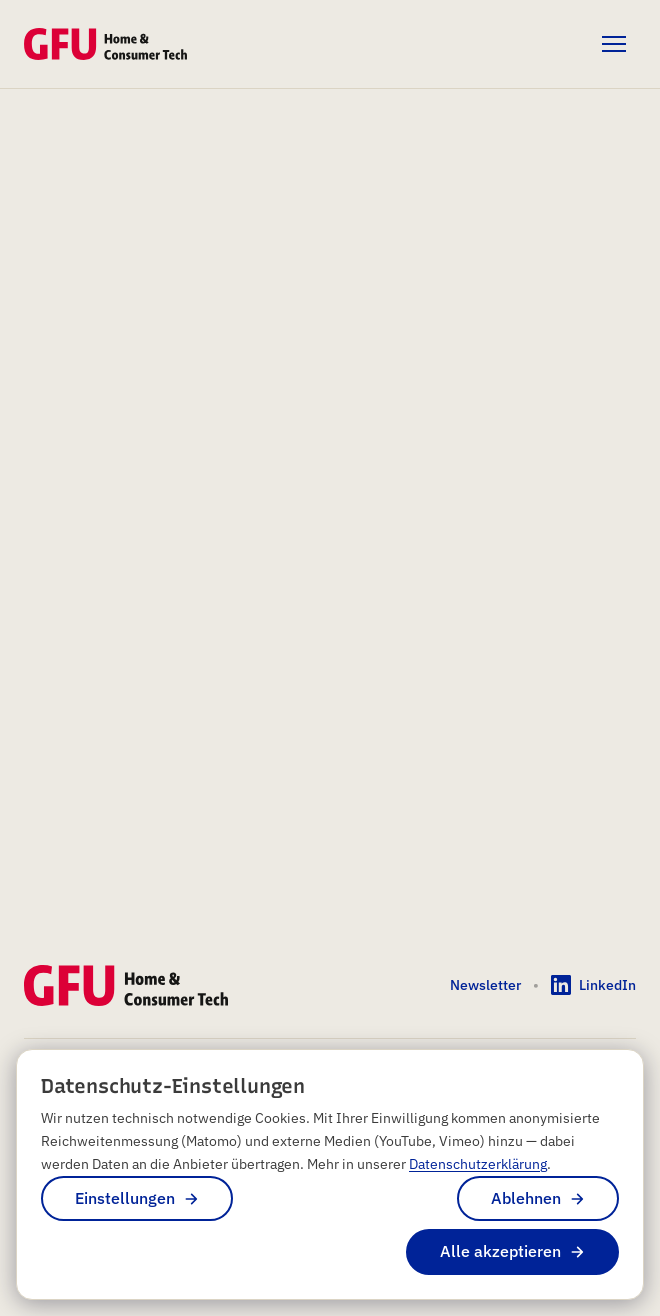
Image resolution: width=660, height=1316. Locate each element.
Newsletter (485, 985)
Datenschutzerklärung (478, 1164)
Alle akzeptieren (500, 1251)
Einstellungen (125, 1198)
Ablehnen (526, 1198)
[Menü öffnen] (614, 44)
